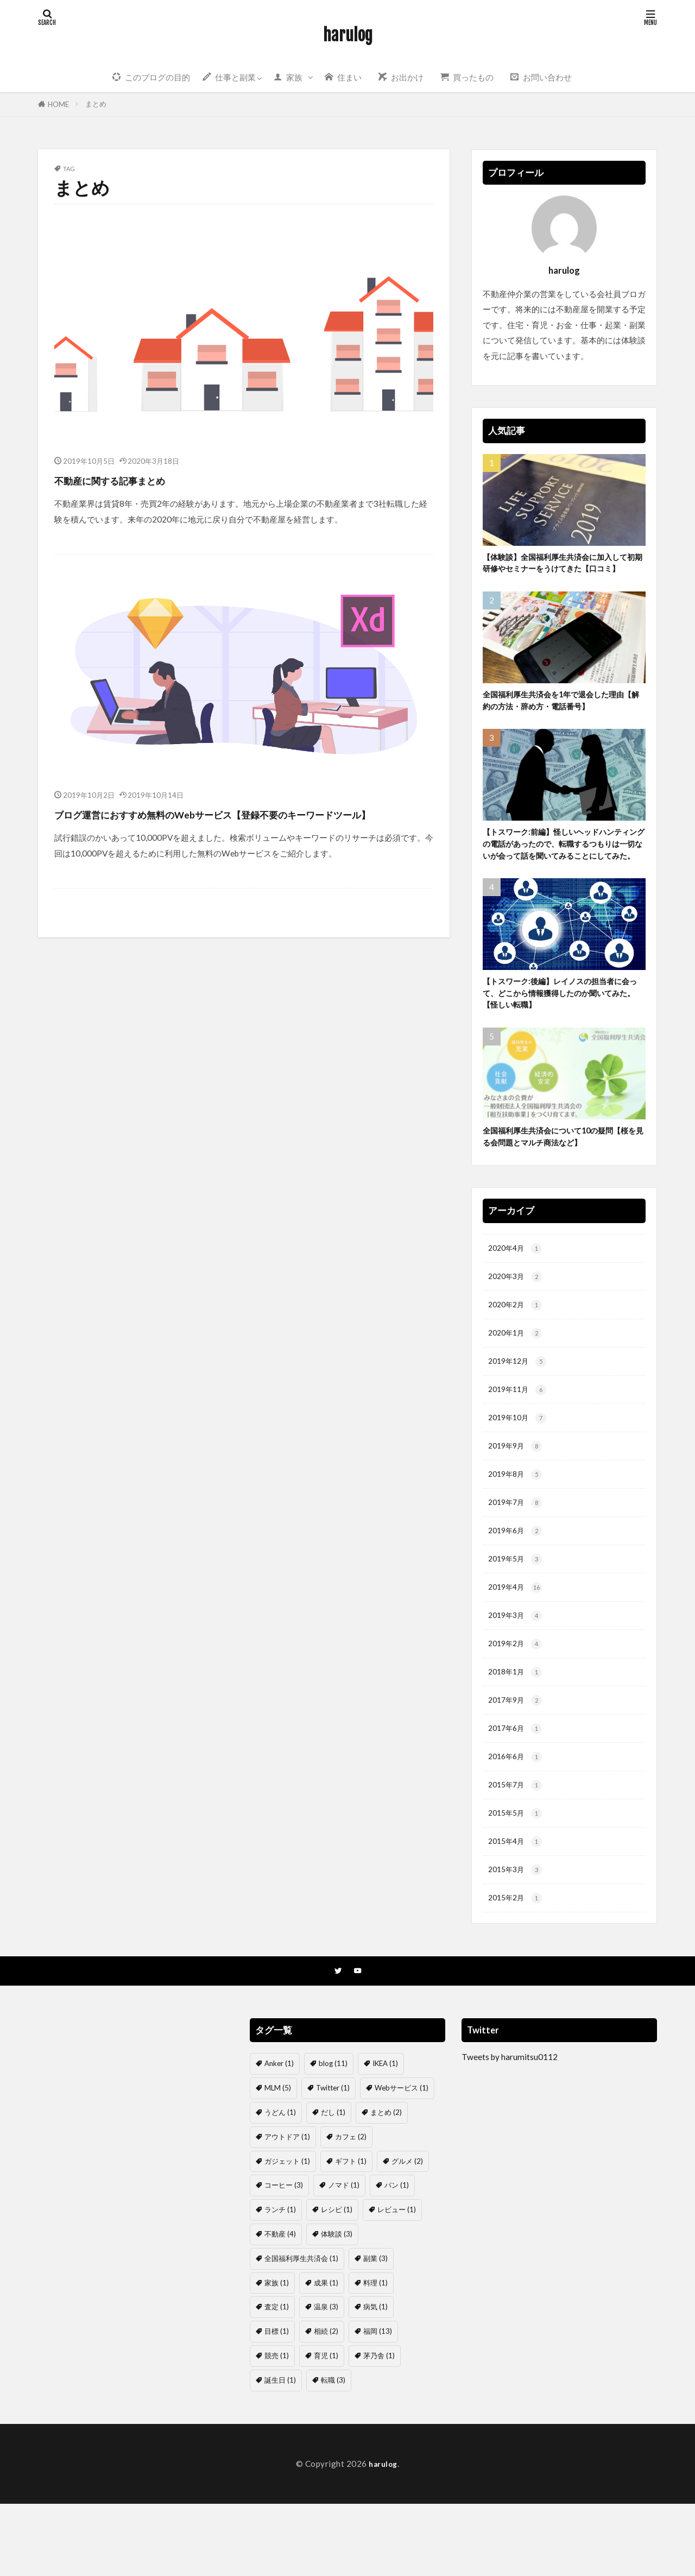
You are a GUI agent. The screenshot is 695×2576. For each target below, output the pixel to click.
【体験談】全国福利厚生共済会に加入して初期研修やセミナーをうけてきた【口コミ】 (561, 571)
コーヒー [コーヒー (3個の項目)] (283, 2257)
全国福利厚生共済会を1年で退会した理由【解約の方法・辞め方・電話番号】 (564, 718)
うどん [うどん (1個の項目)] (280, 2184)
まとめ (95, 103)
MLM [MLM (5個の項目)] (277, 2160)
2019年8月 (517, 1528)
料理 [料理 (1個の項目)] (375, 2355)
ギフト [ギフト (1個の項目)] (351, 2233)
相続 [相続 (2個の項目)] (326, 2403)
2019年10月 (520, 1470)
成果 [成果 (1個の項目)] (326, 2355)
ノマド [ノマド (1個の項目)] (343, 2257)
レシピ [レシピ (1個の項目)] (336, 2282)
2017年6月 (517, 1793)
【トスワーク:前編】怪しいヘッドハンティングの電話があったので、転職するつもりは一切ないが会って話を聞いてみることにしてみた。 (562, 871)
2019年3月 (517, 1675)
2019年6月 (517, 1587)
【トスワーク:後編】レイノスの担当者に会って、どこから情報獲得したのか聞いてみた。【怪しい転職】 (562, 1032)
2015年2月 (517, 1969)
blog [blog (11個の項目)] (333, 2136)
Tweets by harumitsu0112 (510, 2129)
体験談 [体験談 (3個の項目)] (336, 2306)
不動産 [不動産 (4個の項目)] (280, 2306)
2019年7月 (517, 1558)
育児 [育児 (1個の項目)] (326, 2428)
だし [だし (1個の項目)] (333, 2184)
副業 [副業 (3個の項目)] (375, 2330)
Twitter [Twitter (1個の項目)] (333, 2160)
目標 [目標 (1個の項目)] (276, 2403)
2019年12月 (520, 1410)
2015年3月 (517, 1939)
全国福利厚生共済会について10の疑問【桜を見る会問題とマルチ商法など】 (562, 1179)
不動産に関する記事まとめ (140, 479)
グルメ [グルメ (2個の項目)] (407, 2233)
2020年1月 (517, 1381)
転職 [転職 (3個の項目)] (333, 2452)
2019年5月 (517, 1616)
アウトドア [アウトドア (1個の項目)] (287, 2209)
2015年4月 (517, 1910)
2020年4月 (517, 1293)
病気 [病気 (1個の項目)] (375, 2379)
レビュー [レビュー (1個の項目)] (396, 2282)
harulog (347, 35)
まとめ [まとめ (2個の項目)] (386, 2184)
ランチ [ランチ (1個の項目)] (280, 2282)
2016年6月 (517, 1822)
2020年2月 (517, 1352)
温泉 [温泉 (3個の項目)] (326, 2379)
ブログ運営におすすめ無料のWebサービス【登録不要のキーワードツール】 (242, 823)
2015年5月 (517, 1881)
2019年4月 (517, 1646)
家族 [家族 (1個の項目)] (276, 2355)
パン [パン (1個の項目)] (396, 2257)
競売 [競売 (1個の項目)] (276, 2428)
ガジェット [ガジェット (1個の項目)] (287, 2233)
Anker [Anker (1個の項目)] (279, 2136)
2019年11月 (520, 1440)
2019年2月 (517, 1705)
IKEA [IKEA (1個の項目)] (385, 2136)
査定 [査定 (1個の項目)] (276, 2379)
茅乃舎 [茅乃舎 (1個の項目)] (379, 2428)
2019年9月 (517, 1499)
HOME (58, 104)
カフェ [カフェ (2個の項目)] (351, 2209)
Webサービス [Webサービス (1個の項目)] (401, 2160)
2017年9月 (517, 1763)
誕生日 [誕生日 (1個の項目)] (280, 2452)
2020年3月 (517, 1322)
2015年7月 (517, 1851)
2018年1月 (517, 1734)
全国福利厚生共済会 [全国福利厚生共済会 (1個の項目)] (301, 2330)
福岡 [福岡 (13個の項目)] (377, 2403)
